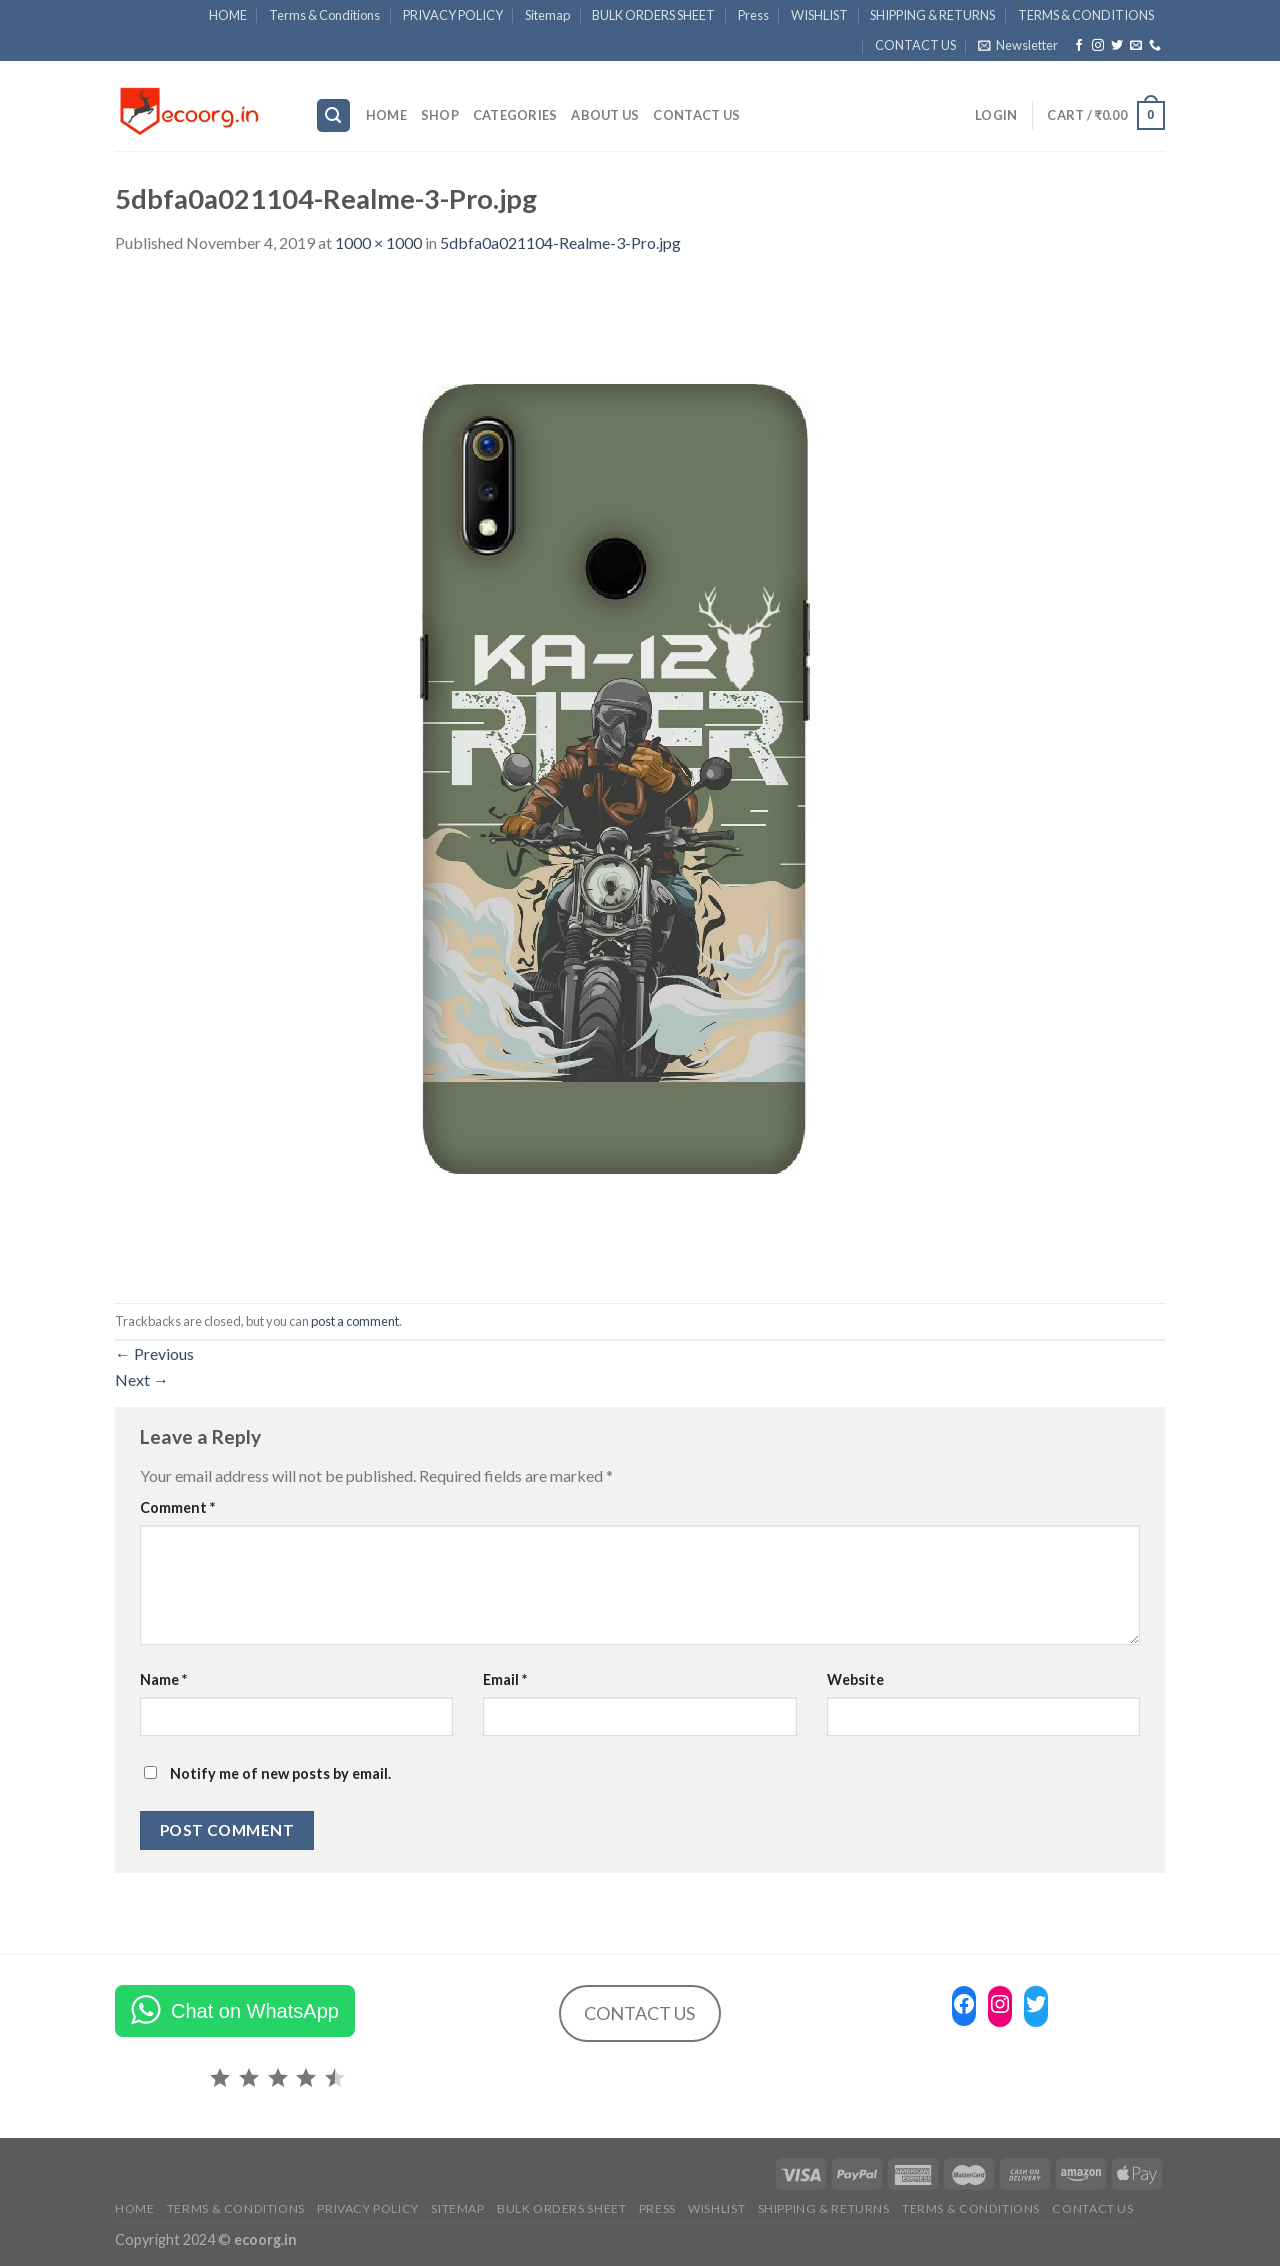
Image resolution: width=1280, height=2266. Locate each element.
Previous (154, 1353)
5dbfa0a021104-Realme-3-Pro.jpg (560, 242)
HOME (228, 15)
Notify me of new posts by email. (280, 1773)
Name (163, 1679)
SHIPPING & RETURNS (932, 15)
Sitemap (547, 15)
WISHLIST (819, 15)
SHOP (440, 115)
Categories (515, 115)
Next (142, 1379)
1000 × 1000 (378, 242)
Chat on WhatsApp (255, 2011)
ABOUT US (605, 115)
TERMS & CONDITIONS (1086, 15)
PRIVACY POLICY (453, 15)
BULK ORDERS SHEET (653, 15)
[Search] (334, 115)
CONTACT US (915, 45)
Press (753, 15)
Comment (177, 1507)
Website (855, 1679)
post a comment (355, 1321)
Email (505, 1679)
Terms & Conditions (324, 15)
